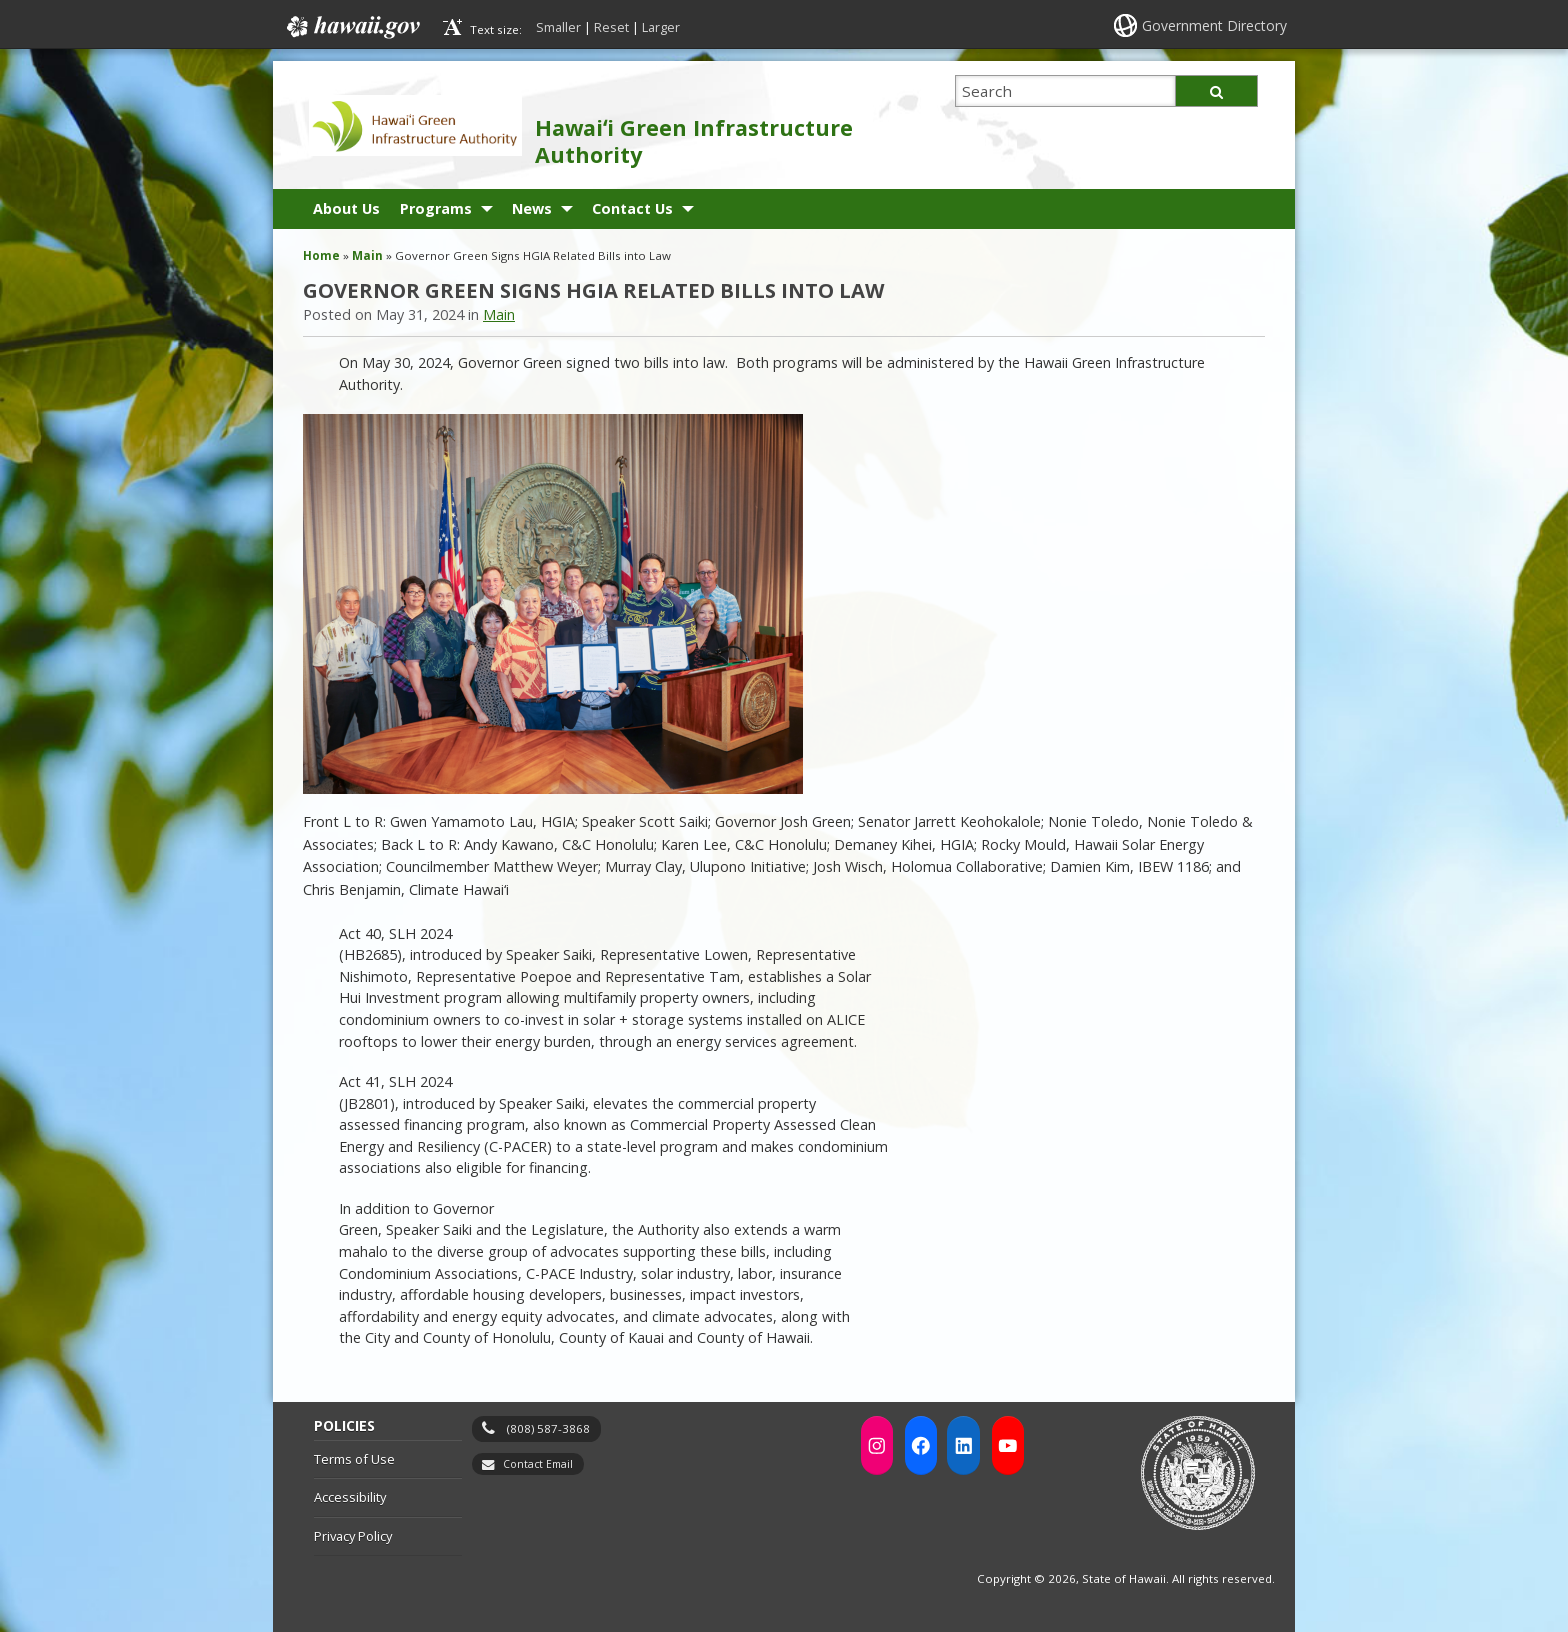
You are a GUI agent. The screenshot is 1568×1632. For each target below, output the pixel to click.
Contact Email (538, 1464)
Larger (661, 27)
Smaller (558, 27)
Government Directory (1214, 25)
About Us (346, 208)
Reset (611, 27)
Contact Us (632, 208)
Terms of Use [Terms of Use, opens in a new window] (354, 1459)
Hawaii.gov (351, 27)
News (532, 208)
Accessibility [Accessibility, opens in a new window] (350, 1497)
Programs (436, 208)
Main (367, 255)
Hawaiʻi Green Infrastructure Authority (694, 141)
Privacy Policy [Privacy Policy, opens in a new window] (353, 1536)
